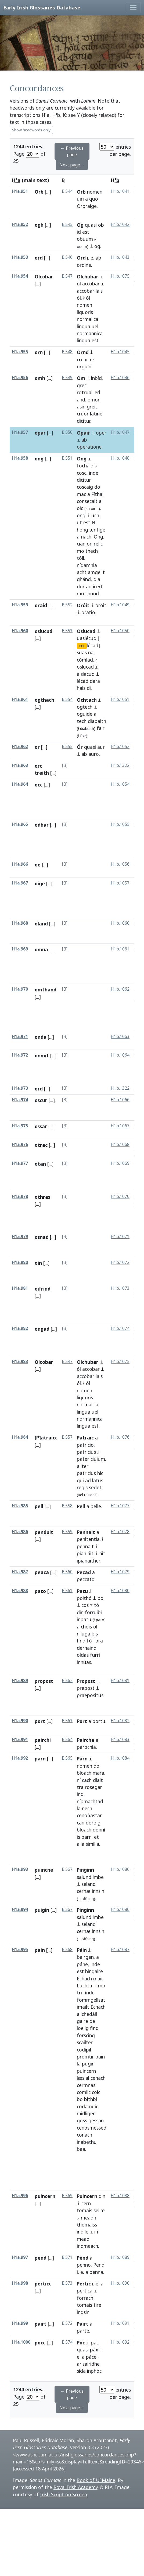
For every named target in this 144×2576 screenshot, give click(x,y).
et (96, 1837)
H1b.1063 (120, 1036)
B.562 (67, 1680)
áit (90, 1553)
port (40, 1721)
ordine (84, 265)
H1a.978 (20, 1196)
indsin (83, 2312)
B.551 (67, 458)
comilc (84, 2092)
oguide (84, 714)
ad (89, 586)
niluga (83, 1633)
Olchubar (87, 276)
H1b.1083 (120, 1739)
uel (95, 326)
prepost (86, 1688)
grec (82, 385)
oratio (88, 612)
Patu (82, 1591)
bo (80, 2099)
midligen (86, 2113)
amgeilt (96, 572)
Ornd (83, 352)
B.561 (67, 1590)
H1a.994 (20, 1909)
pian (81, 1553)
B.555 (67, 746)
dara (95, 681)
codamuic (87, 2106)
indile (82, 2231)
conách (84, 2134)
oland (41, 923)
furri (95, 1655)
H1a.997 (20, 2257)
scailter (85, 2042)
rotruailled (88, 392)
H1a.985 (20, 1506)
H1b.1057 (120, 883)
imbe (98, 1877)
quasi (91, 225)
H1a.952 (20, 224)
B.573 (67, 2283)
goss (82, 2120)
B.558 (67, 1506)
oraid (41, 605)
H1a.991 (20, 1739)
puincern (86, 2071)
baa (81, 2149)
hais (81, 688)
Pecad (84, 1572)
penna (96, 2272)
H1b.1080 (120, 1590)
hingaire (94, 1971)
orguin (84, 366)
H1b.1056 (120, 864)
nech (87, 1808)
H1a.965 (20, 824)
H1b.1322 (120, 765)
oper (101, 432)
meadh (88, 2217)
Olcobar (44, 276)
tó (96, 1605)
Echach (84, 1978)
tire (97, 2305)
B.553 (67, 631)
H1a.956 (20, 377)
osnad (42, 1237)
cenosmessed (91, 2127)
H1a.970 (20, 989)
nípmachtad (90, 1801)
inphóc (94, 2371)
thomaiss (87, 2224)
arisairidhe (88, 2364)
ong (39, 458)
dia (96, 579)
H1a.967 (20, 883)
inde (93, 473)
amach (84, 536)
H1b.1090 (120, 2283)
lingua (83, 326)
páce (91, 2357)
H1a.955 (20, 352)
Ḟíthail (98, 494)
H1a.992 (20, 1758)
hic (100, 1473)
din (80, 1612)
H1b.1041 (120, 191)
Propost (86, 1681)
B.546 (67, 257)
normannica (90, 333)
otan (40, 1164)
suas (82, 652)
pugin (88, 2063)
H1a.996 (20, 2195)
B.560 (67, 1572)
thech (91, 551)
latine (96, 413)
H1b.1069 (120, 1163)
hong (82, 529)
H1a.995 (20, 1949)
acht (82, 572)
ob (101, 225)
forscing (86, 2035)
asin (81, 406)
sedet (95, 1487)
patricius (86, 1452)
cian (81, 543)
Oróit (83, 605)
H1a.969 (20, 949)
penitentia (88, 1539)
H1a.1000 (21, 2342)
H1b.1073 (120, 1288)
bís (95, 1633)
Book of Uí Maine (96, 2480)
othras (42, 1197)
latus (97, 1480)
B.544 (67, 191)
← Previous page (72, 151)
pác (95, 2342)
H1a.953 (20, 257)
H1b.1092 (120, 2342)
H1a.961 (20, 699)
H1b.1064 (120, 1055)
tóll (80, 558)
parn (40, 1758)
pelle (96, 1506)
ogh (39, 225)
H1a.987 (20, 1572)
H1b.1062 (120, 989)
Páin (82, 1950)
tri (79, 1992)
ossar (41, 1126)
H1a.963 (20, 765)
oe (38, 864)
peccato (86, 1579)
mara (98, 1773)
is (78, 1837)
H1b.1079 (120, 1572)
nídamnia (87, 565)
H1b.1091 (120, 2323)
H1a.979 (20, 1236)
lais (99, 291)
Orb (39, 191)
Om (81, 378)
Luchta (84, 1985)
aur (101, 747)
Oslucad (86, 631)
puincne (44, 1870)
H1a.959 (20, 605)
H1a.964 (20, 784)
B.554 (67, 699)
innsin (98, 1891)
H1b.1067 (120, 1126)
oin (38, 1263)
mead (83, 2239)
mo (80, 551)
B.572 (67, 2323)
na (90, 652)
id (79, 232)
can (80, 1822)
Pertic (84, 2283)
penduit (44, 1532)
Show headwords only (31, 129)
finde (89, 1992)
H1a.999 (20, 2323)
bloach (84, 1773)
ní (79, 1780)
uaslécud (86, 638)
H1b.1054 (120, 784)
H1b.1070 (120, 1196)
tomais (84, 2210)
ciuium (98, 1459)
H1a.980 (20, 1262)
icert (98, 586)
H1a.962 (20, 746)
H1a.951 (20, 191)
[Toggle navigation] (133, 7)
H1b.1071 (120, 1236)
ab (98, 257)
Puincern (87, 2196)
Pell (81, 1506)
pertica (84, 2290)
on (89, 543)
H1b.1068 (120, 1144)
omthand (45, 989)
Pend (99, 2265)
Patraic (85, 1437)
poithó (84, 1598)
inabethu (87, 2142)
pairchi (43, 1740)
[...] (48, 191)
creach (84, 359)
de (92, 2021)
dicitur (83, 421)
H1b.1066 (120, 1100)
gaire (82, 2021)
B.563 (67, 1721)
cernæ (84, 1891)
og (97, 246)
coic (96, 2092)
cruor (83, 413)
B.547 (67, 276)
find (81, 1640)
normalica (87, 319)
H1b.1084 (120, 1758)
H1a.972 (20, 1055)
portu (98, 1721)
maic (98, 1978)
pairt (40, 2323)
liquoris (85, 312)
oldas (83, 1655)
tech (82, 721)
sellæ (99, 2210)
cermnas (86, 2085)
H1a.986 (20, 1532)
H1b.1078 (120, 1532)
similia (92, 1844)
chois (86, 1626)
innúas (84, 1662)
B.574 (67, 2342)
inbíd (96, 378)
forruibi (93, 1612)
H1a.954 (20, 276)
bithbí (90, 2099)
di (89, 688)
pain (40, 1950)
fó (89, 1640)
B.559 (67, 1532)
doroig (93, 1822)
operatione (89, 446)
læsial (83, 2078)
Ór (80, 747)
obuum (85, 239)
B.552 (67, 605)
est (85, 232)
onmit (42, 1055)
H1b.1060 (120, 923)
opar (40, 432)
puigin (42, 1910)
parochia (86, 1747)
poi (101, 1598)
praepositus (90, 1695)
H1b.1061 (120, 949)
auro (93, 754)
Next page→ (71, 165)
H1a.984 (20, 1437)
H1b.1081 (120, 1680)
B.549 (67, 377)
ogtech (84, 707)
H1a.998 (20, 2283)
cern (86, 2203)
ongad (42, 1329)
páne (82, 1964)
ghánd (84, 579)
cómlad (85, 659)
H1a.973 (20, 1088)
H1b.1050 (120, 631)
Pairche (85, 1740)
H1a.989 (20, 1680)
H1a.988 (20, 1590)
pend (40, 2258)
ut (79, 522)
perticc (43, 2283)
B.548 (67, 352)
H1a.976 (20, 1144)
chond (92, 593)
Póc (81, 2342)
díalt (98, 1780)
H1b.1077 (120, 1506)
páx (94, 2349)
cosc (81, 473)
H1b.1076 (120, 1437)
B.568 (67, 1949)
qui (80, 1480)
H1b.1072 (120, 1262)
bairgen (85, 1957)
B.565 (67, 1758)
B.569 (67, 2195)
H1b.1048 (120, 458)
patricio (85, 1445)
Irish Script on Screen (63, 2494)
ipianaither (88, 1560)
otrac (41, 1145)
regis (82, 1487)
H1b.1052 (120, 746)
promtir (85, 2056)
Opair (83, 432)
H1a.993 (20, 1869)
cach (87, 1780)
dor (81, 586)
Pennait (86, 1532)
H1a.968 (20, 923)
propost (44, 1681)
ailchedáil (87, 2014)
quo (93, 198)
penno (84, 2265)
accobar (91, 283)
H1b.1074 (120, 1328)
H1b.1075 (120, 276)
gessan (96, 2120)
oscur (41, 1100)
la (79, 1808)
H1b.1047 (120, 432)
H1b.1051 (120, 699)
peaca (42, 1572)
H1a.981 (20, 1288)
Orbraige (87, 206)
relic (98, 543)
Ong (82, 458)
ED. (82, 646)
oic (80, 508)
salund (84, 1877)
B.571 (67, 2257)
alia (80, 1844)
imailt (83, 2007)
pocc (40, 2342)
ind (80, 1794)
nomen (94, 191)
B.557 (67, 1437)
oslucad (85, 666)
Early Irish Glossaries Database (41, 7)
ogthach (44, 700)
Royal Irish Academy (75, 2487)
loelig (83, 2028)
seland (88, 1884)
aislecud (86, 674)
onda (40, 1037)
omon (94, 399)
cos (85, 1605)
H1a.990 (20, 1721)
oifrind (43, 1288)
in (96, 2231)
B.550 (67, 432)
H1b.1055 (120, 824)
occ (38, 784)
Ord (81, 257)
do (97, 487)
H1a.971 (20, 1036)
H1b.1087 (120, 1949)
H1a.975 (20, 1126)
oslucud (43, 631)
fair (101, 728)
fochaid (85, 465)
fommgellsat (91, 2000)
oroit (100, 605)
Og (80, 225)
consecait (87, 501)
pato (40, 1591)
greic (92, 406)
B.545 (67, 224)
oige (40, 883)
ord (39, 257)
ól (79, 283)
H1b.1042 (120, 224)
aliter (82, 1466)
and (81, 399)
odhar (42, 825)
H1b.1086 (120, 1869)
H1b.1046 (120, 377)
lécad (82, 681)
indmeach (87, 2246)
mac (81, 494)
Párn (82, 1758)
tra (80, 1787)
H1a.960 (20, 631)
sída (81, 2371)
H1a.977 (20, 1163)
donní (99, 1829)
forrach (85, 2298)
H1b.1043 (120, 257)
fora (98, 1640)
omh (40, 378)
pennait (85, 1546)
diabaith (97, 721)
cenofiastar (89, 1815)
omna (41, 949)
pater (83, 1459)
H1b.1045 (120, 352)
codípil (84, 2049)
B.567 (67, 1869)
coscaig (85, 487)
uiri (80, 198)
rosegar (93, 1787)
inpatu (84, 1619)
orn (39, 352)
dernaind (86, 1648)
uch (95, 515)
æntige (97, 529)
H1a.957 (20, 432)
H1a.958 (20, 458)
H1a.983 (20, 1361)
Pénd (82, 2258)
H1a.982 (20, 1328)
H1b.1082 (120, 1721)
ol (95, 1626)
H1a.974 (20, 1100)
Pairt (82, 2323)
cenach (98, 2078)
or (37, 747)
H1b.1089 (120, 2257)
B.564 (67, 1739)
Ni (94, 522)
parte (83, 2330)
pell (39, 1506)
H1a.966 (20, 864)
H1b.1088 (120, 2195)
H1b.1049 (120, 605)
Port (82, 1721)
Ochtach (87, 700)
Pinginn (85, 1870)
